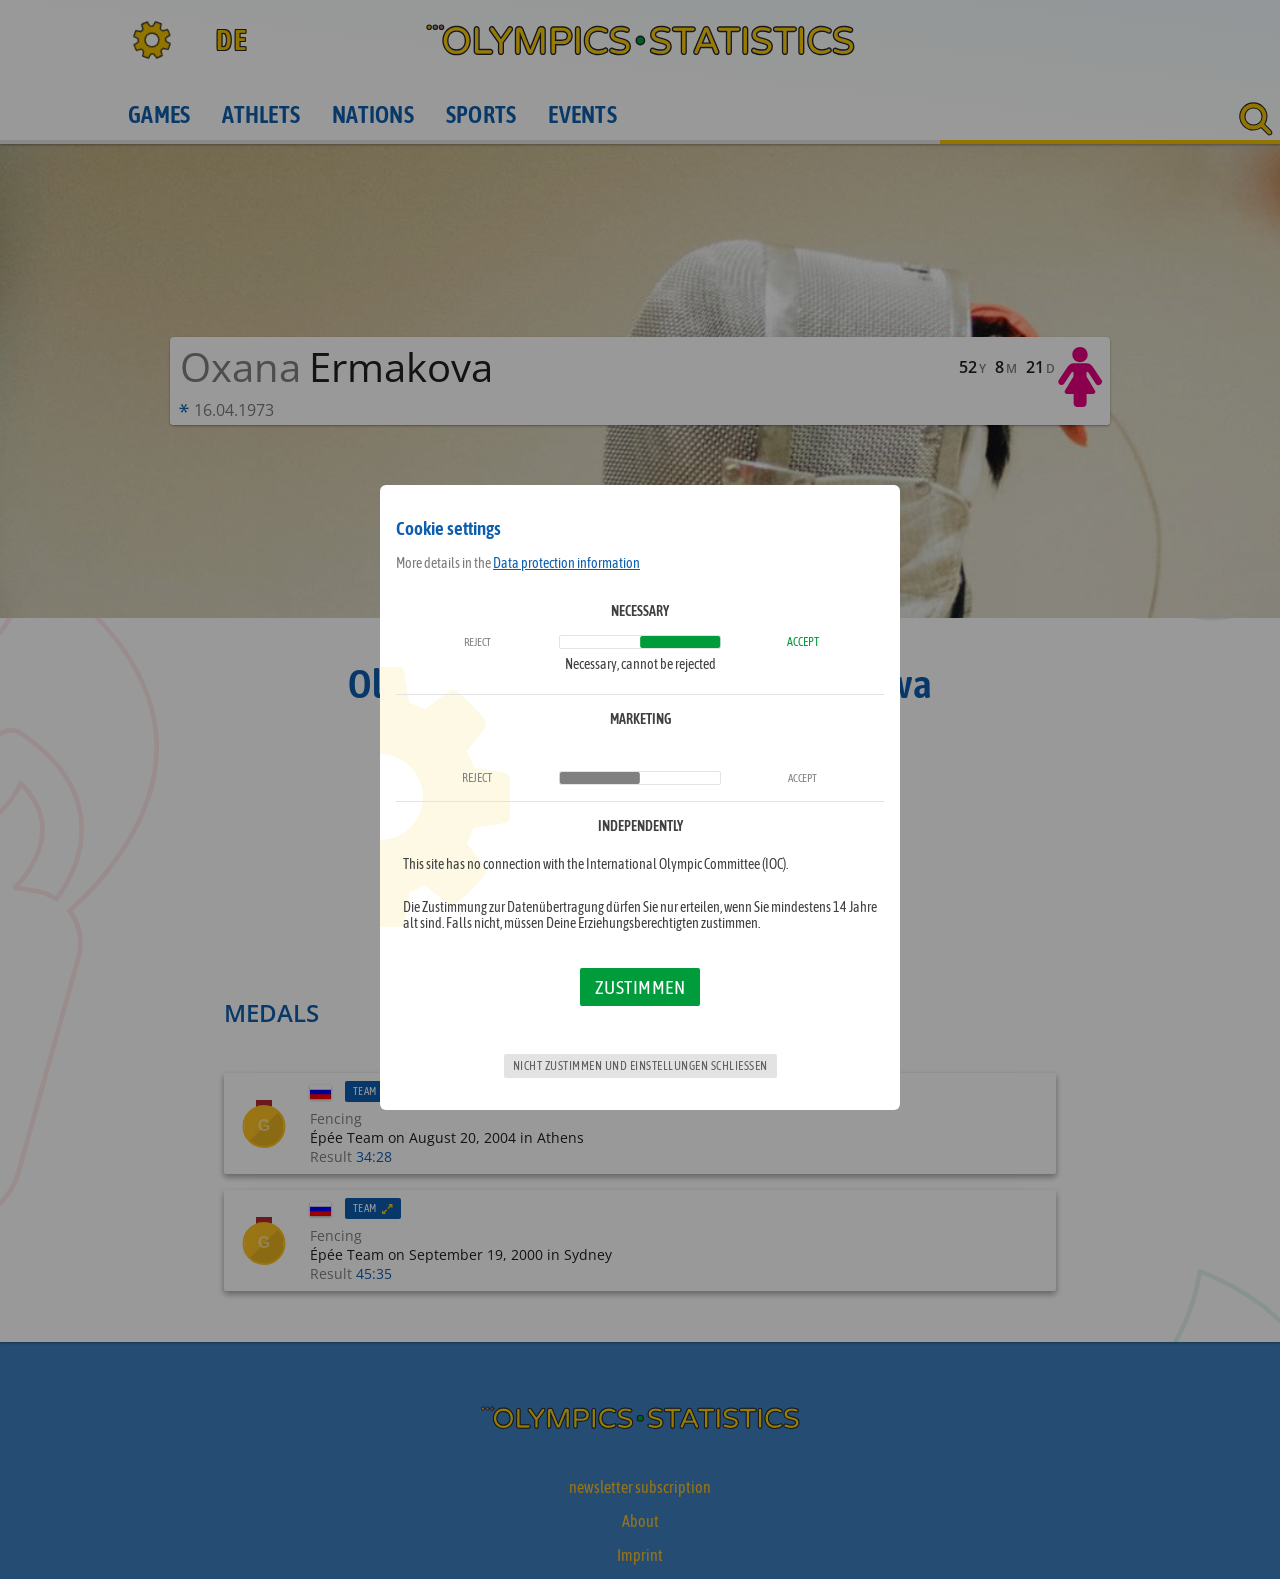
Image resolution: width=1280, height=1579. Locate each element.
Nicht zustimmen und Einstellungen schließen (640, 1066)
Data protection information (566, 563)
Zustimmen (640, 987)
